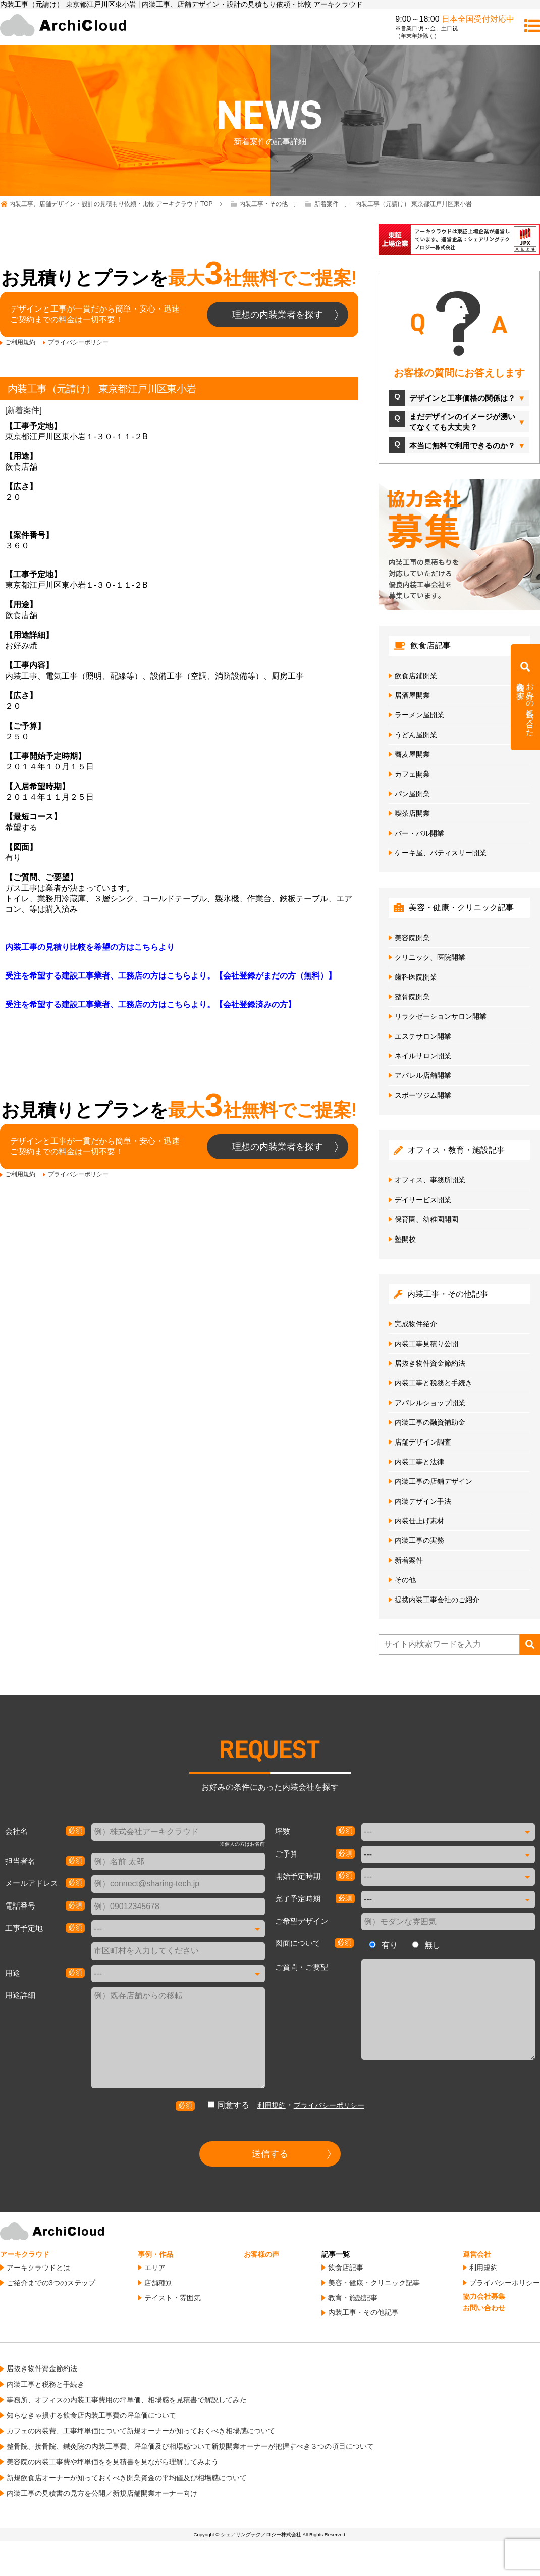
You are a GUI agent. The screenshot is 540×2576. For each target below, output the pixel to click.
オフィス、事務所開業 (430, 1179)
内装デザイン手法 (423, 1501)
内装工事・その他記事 (363, 2312)
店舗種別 (158, 2283)
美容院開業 (412, 937)
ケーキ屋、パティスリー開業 (441, 852)
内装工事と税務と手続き (433, 1382)
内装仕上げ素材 (419, 1520)
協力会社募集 (484, 2296)
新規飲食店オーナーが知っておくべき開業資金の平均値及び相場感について (127, 2478)
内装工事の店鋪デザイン (433, 1481)
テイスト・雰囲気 (172, 2298)
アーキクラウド (24, 2254)
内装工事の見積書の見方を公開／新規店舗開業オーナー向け (102, 2493)
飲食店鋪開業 (416, 675)
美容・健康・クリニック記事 (374, 2283)
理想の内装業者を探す (277, 315)
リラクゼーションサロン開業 (441, 1016)
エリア (155, 2267)
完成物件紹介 (416, 1323)
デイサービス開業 (423, 1199)
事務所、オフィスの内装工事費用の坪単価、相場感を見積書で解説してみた (127, 2400)
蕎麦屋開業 (412, 754)
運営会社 (477, 2254)
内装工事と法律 (419, 1461)
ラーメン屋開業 (419, 714)
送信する (270, 2154)
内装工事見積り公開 (426, 1343)
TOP (110, 204)
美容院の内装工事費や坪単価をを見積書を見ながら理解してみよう (113, 2462)
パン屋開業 (412, 793)
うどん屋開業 (416, 734)
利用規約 (271, 2105)
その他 (405, 1579)
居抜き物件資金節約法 (430, 1363)
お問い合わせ (484, 2308)
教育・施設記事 (352, 2298)
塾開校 (405, 1239)
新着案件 (23, 410)
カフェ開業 (412, 774)
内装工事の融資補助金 (430, 1422)
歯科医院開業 (416, 977)
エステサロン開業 (423, 1036)
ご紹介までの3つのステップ (51, 2283)
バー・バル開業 (419, 833)
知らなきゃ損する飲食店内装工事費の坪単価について (91, 2415)
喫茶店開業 (412, 813)
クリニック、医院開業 (430, 957)
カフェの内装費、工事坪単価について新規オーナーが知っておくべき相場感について (141, 2431)
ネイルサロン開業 (423, 1055)
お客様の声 (261, 2254)
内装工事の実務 (419, 1540)
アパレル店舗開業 (423, 1075)
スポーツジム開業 (423, 1095)
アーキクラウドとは (38, 2267)
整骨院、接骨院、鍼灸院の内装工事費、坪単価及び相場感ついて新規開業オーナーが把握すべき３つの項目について (190, 2446)
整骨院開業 (412, 996)
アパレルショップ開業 (430, 1402)
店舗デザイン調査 (423, 1442)
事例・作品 (155, 2254)
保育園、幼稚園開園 (426, 1219)
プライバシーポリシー (78, 342)
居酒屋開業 (412, 695)
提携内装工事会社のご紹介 (437, 1599)
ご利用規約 (20, 342)
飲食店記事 (345, 2267)
